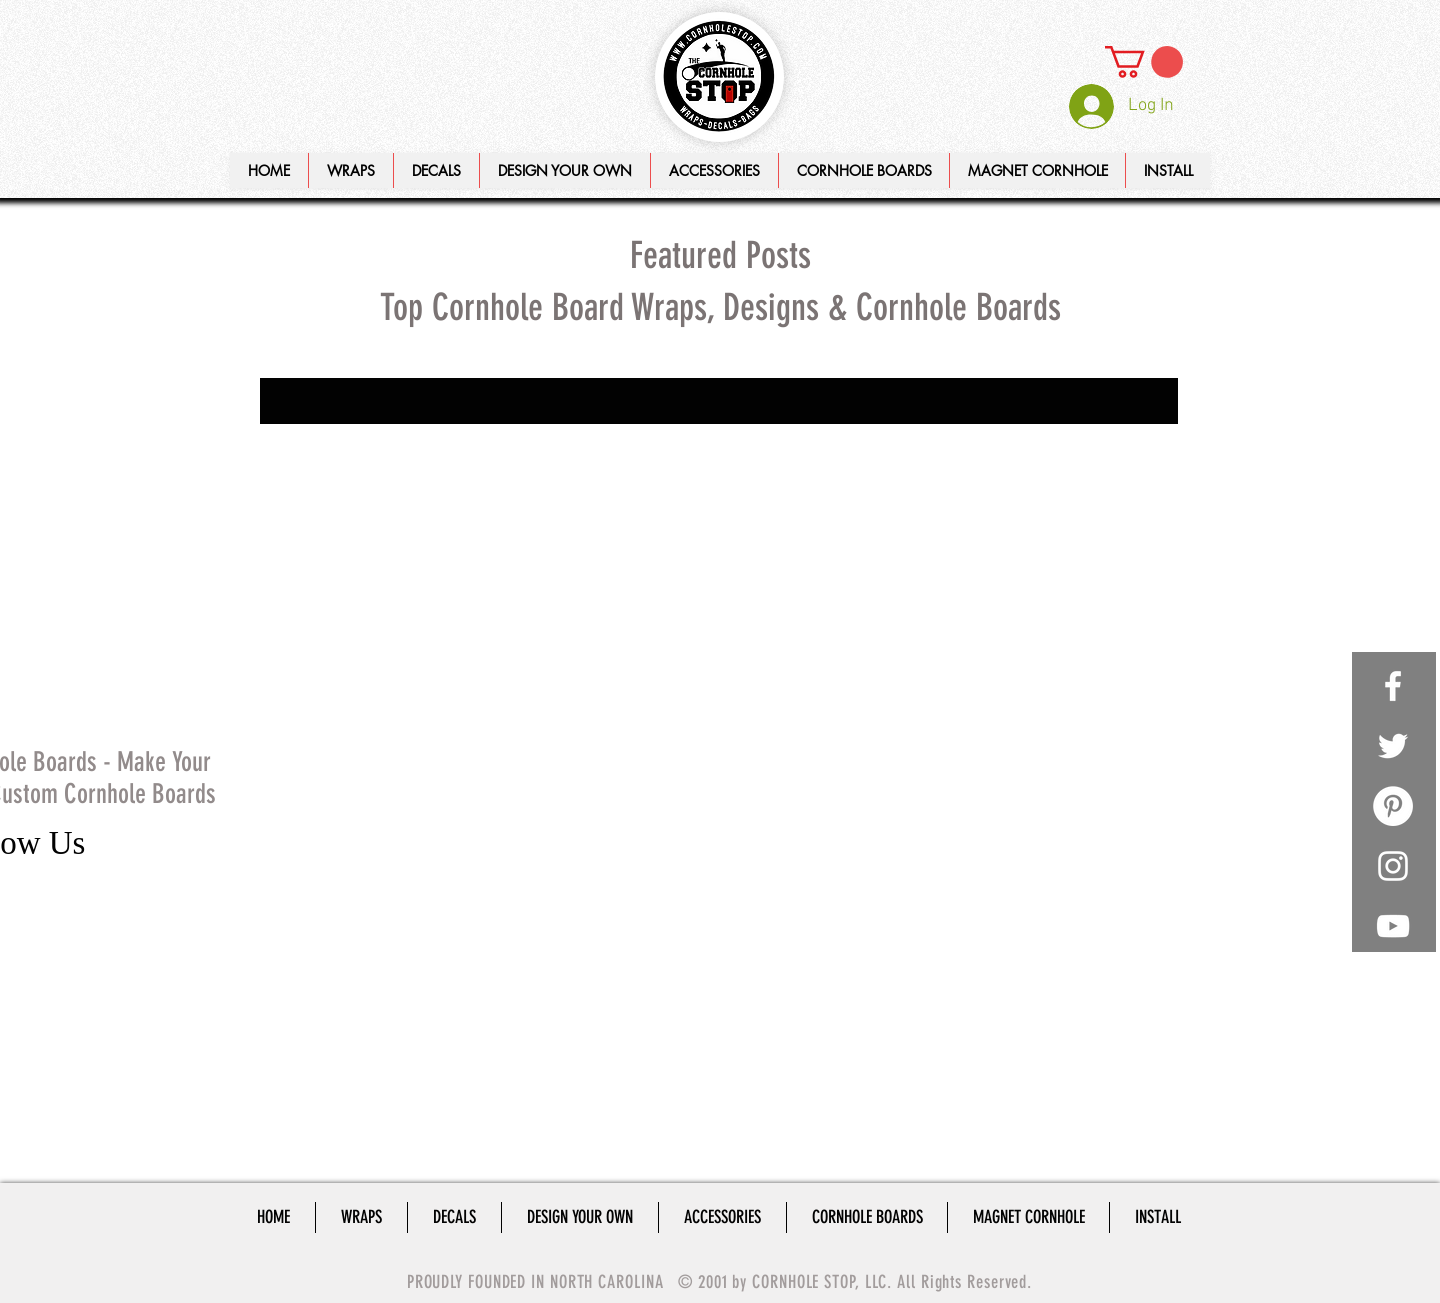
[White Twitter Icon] (1393, 746)
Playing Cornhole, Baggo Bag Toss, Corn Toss (369, 519)
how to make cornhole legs (339, 751)
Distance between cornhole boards (362, 461)
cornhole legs (413, 635)
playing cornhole (309, 809)
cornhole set (296, 693)
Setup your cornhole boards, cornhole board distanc (369, 548)
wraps (414, 838)
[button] (564, 170)
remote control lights (321, 838)
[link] (1144, 62)
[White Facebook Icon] (1393, 686)
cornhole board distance (331, 577)
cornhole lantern (309, 635)
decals (435, 722)
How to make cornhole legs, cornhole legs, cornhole (369, 490)
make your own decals (325, 780)
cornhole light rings (317, 664)
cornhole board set (315, 606)
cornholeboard (390, 693)
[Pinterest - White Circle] (1393, 806)
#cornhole (289, 432)
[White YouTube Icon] (1393, 926)
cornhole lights (433, 664)
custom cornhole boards (331, 722)
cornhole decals (431, 606)
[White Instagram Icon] (1393, 866)
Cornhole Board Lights (398, 432)
